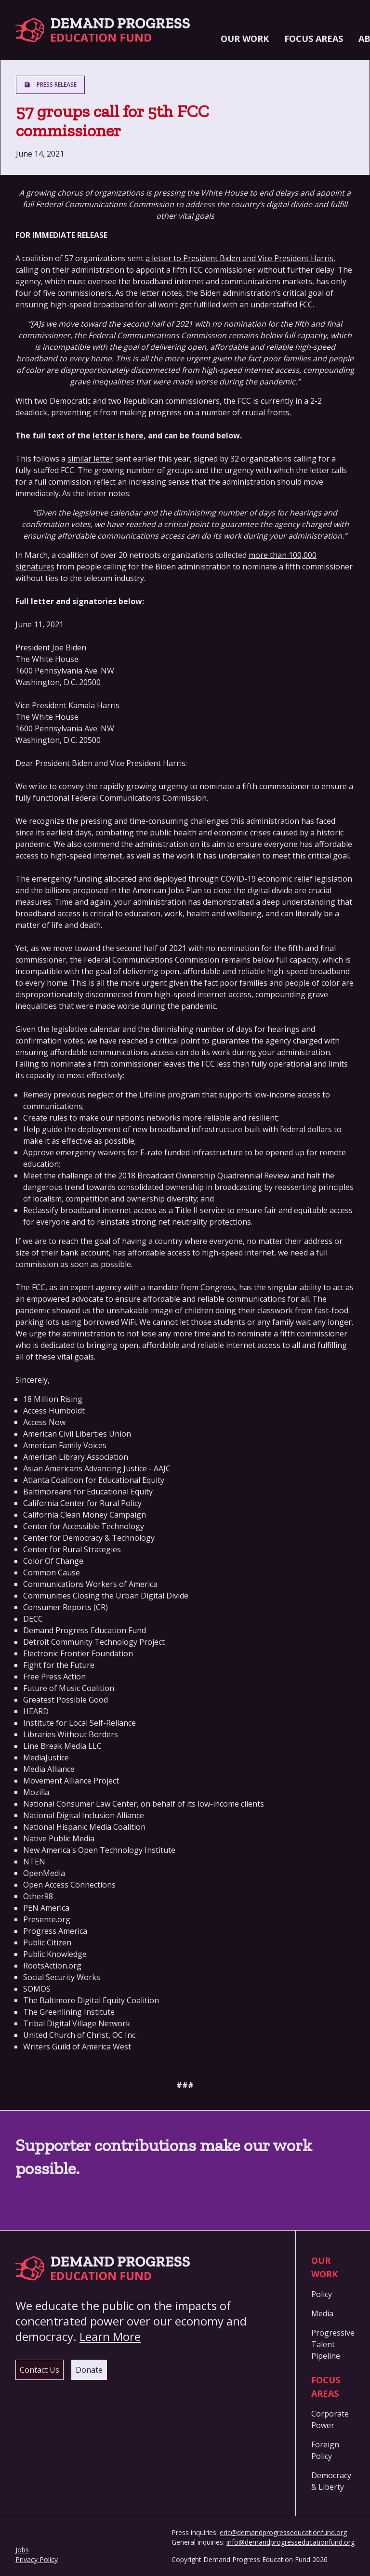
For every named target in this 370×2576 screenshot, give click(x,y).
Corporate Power (330, 2419)
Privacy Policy (36, 2559)
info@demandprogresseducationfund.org (290, 2542)
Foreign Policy (325, 2450)
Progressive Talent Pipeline (333, 2344)
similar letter (90, 458)
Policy (321, 2294)
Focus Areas (313, 38)
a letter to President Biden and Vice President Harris (239, 258)
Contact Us (39, 2370)
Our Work (245, 38)
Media (322, 2313)
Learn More (110, 2336)
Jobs (22, 2549)
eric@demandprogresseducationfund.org (283, 2532)
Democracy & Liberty (331, 2481)
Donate (89, 2370)
